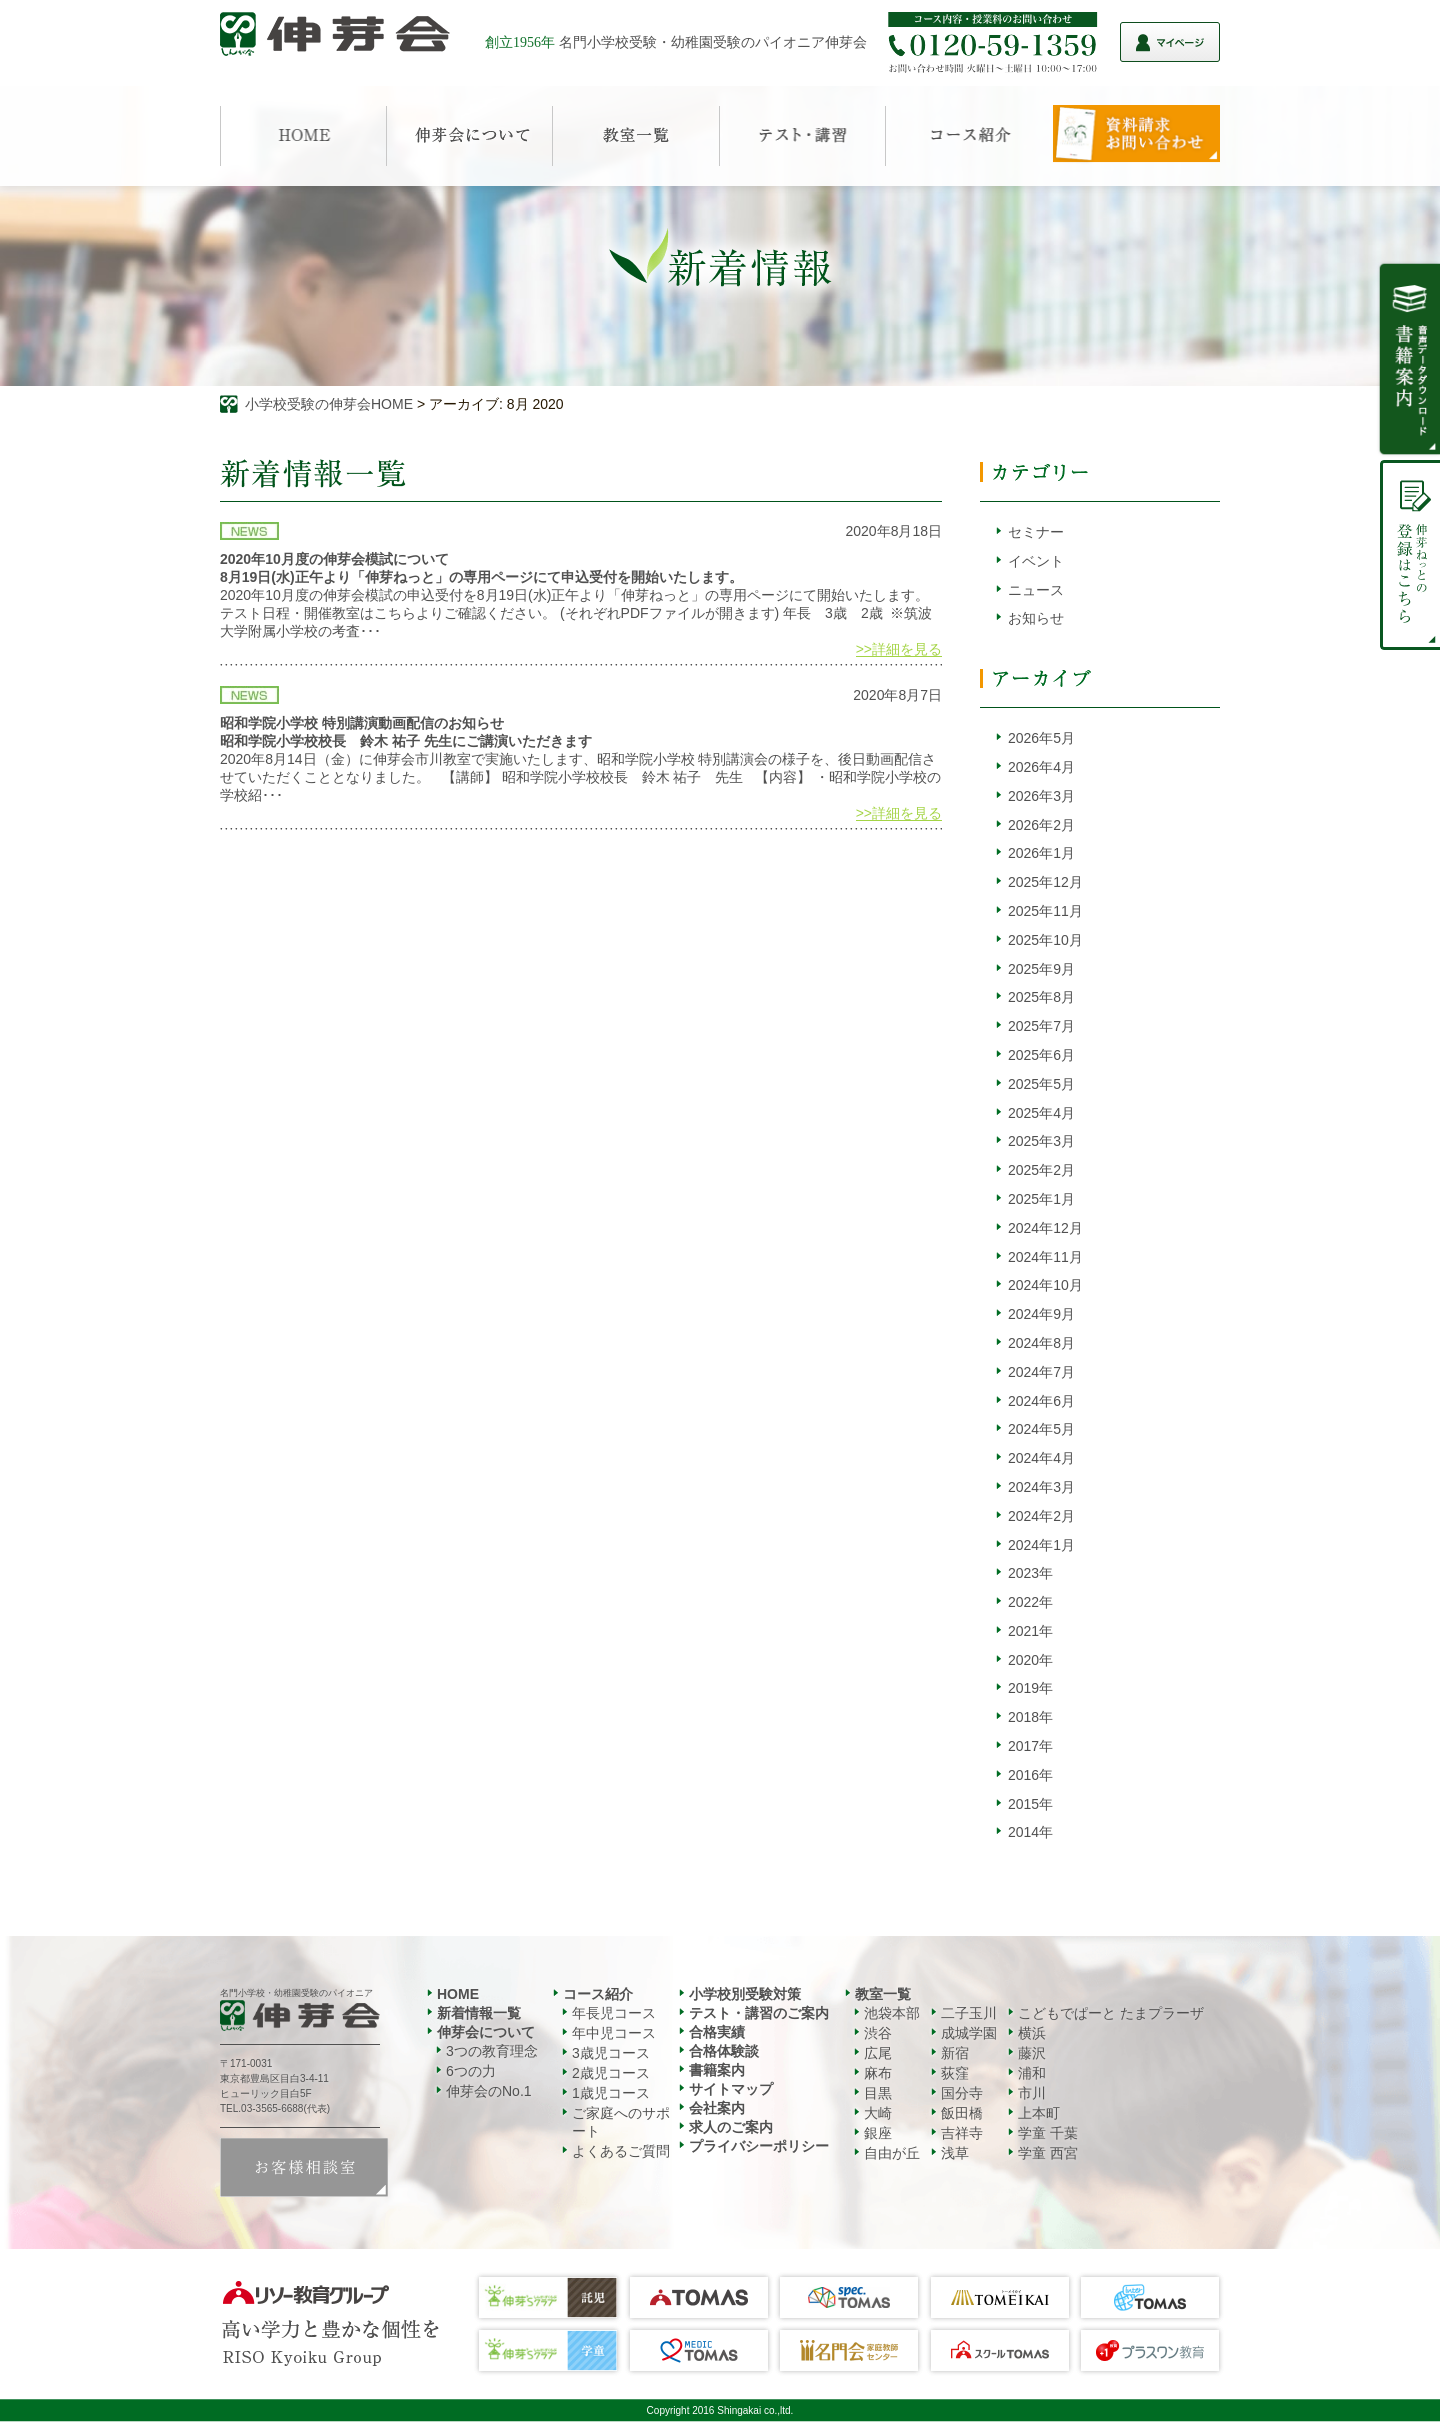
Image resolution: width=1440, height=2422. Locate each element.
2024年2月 (1041, 1516)
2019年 (1030, 1688)
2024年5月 (1041, 1429)
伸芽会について (486, 2032)
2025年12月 (1045, 882)
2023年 (1030, 1573)
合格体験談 (724, 2051)
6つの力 (471, 2071)
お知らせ (1036, 618)
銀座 (878, 2133)
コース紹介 (598, 1994)
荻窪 (955, 2073)
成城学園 (969, 2033)
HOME (458, 1994)
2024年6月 (1041, 1401)
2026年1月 (1041, 853)
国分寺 (962, 2093)
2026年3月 (1041, 796)
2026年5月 (1041, 738)
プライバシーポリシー (759, 2146)
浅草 (955, 2153)
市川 (1032, 2093)
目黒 (878, 2093)
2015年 (1030, 1804)
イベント (1036, 561)
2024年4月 (1041, 1458)
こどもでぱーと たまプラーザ (1111, 2013)
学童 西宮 (1048, 2153)
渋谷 (878, 2033)
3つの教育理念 (492, 2051)
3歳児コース (611, 2053)
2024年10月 (1045, 1285)
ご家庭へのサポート (621, 2122)
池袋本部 (892, 2013)
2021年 (1030, 1631)
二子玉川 (969, 2013)
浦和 (1032, 2073)
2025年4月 (1041, 1113)
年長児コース (614, 2013)
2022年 (1030, 1602)
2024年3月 (1041, 1487)
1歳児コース (611, 2093)
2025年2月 (1041, 1170)
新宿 (955, 2053)
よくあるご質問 (621, 2151)
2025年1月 (1041, 1199)
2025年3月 (1041, 1141)
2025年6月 (1041, 1055)
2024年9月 (1041, 1314)
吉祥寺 (962, 2133)
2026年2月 (1041, 825)
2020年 (1030, 1660)
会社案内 (717, 2108)
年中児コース (614, 2033)
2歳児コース (611, 2073)
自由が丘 (892, 2153)
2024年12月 (1045, 1228)
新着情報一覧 (479, 2013)
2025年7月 (1041, 1026)
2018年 (1030, 1717)
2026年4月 (1041, 767)
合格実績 (717, 2032)
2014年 (1030, 1832)
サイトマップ (731, 2089)
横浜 (1032, 2033)
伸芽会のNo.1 (489, 2091)
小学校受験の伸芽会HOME (329, 404)
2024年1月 (1041, 1545)
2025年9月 (1041, 969)
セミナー (1036, 532)
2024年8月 (1041, 1343)
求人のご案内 (731, 2127)
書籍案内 (717, 2070)
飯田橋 (962, 2113)
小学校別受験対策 (745, 1994)
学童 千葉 (1048, 2133)
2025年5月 (1041, 1084)
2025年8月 (1041, 997)
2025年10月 (1045, 940)
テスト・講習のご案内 (759, 2013)
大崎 (878, 2113)
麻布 (878, 2073)
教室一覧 (883, 1994)
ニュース (1036, 590)
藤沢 (1032, 2053)
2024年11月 (1045, 1257)
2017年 (1030, 1746)
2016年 (1030, 1775)
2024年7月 (1041, 1372)
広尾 (878, 2053)
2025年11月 (1045, 911)
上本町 (1039, 2113)
